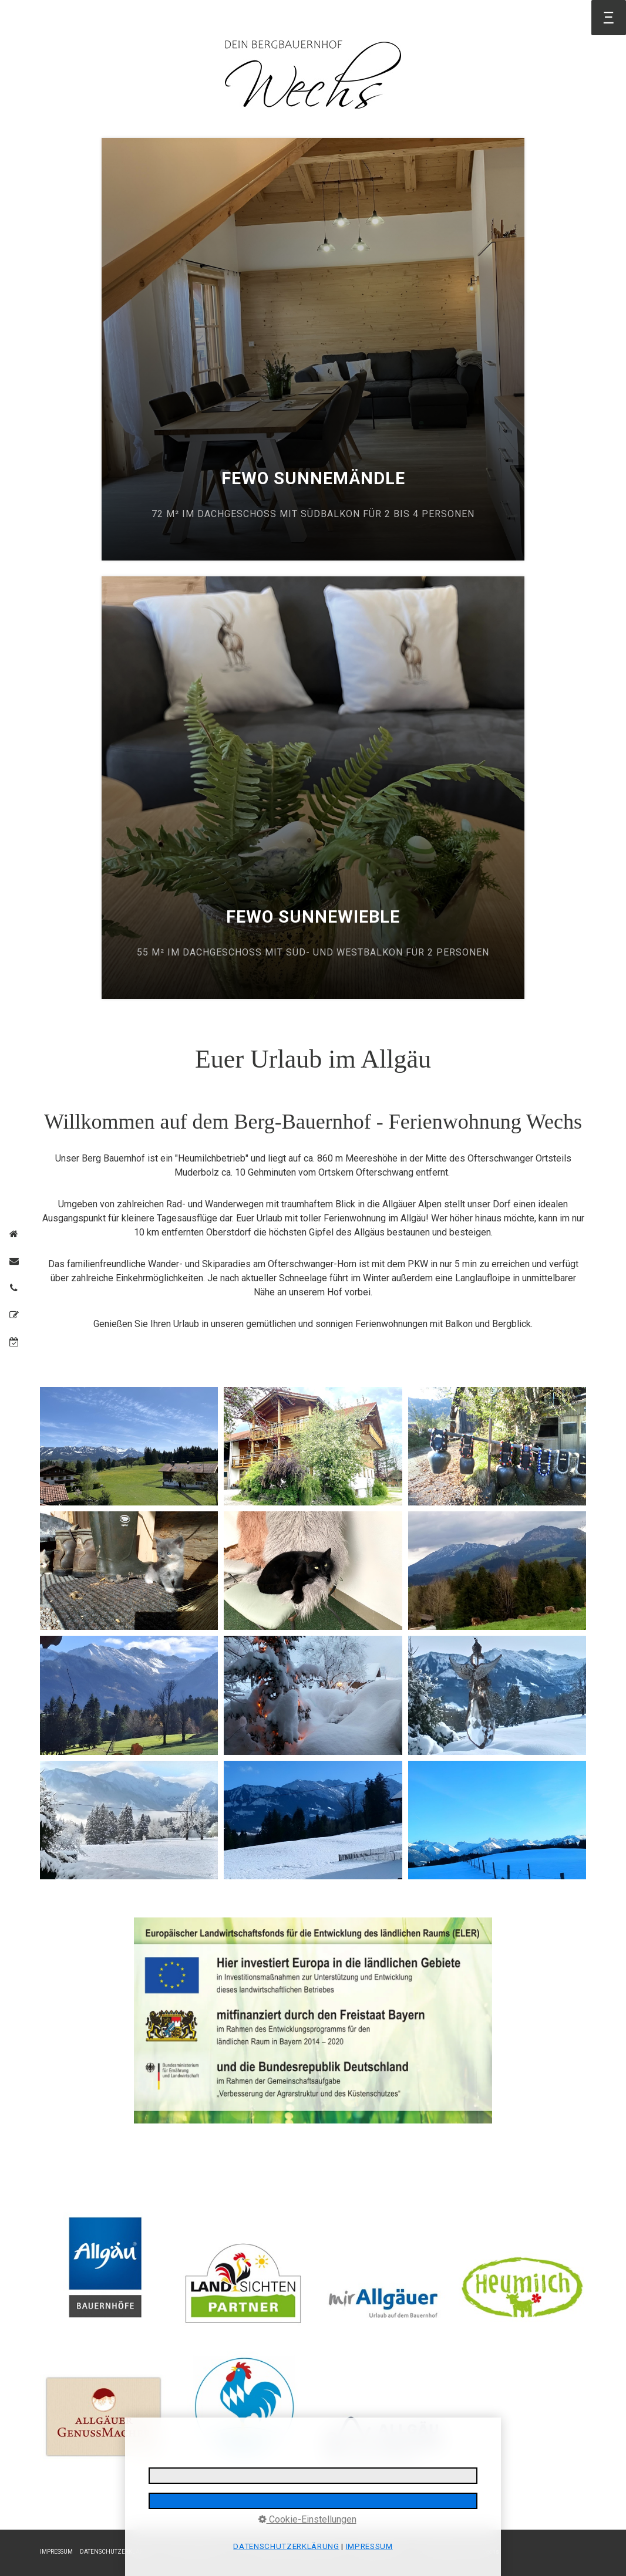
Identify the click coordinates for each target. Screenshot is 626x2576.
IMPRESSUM (56, 2551)
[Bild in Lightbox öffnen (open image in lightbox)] (129, 1446)
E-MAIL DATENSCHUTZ (195, 2551)
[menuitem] (52, 20)
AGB (240, 2551)
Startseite (51, 20)
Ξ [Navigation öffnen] (609, 17)
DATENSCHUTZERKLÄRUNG (118, 2551)
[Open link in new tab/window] (313, 2020)
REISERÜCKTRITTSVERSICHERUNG (300, 2551)
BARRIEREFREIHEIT (379, 2551)
